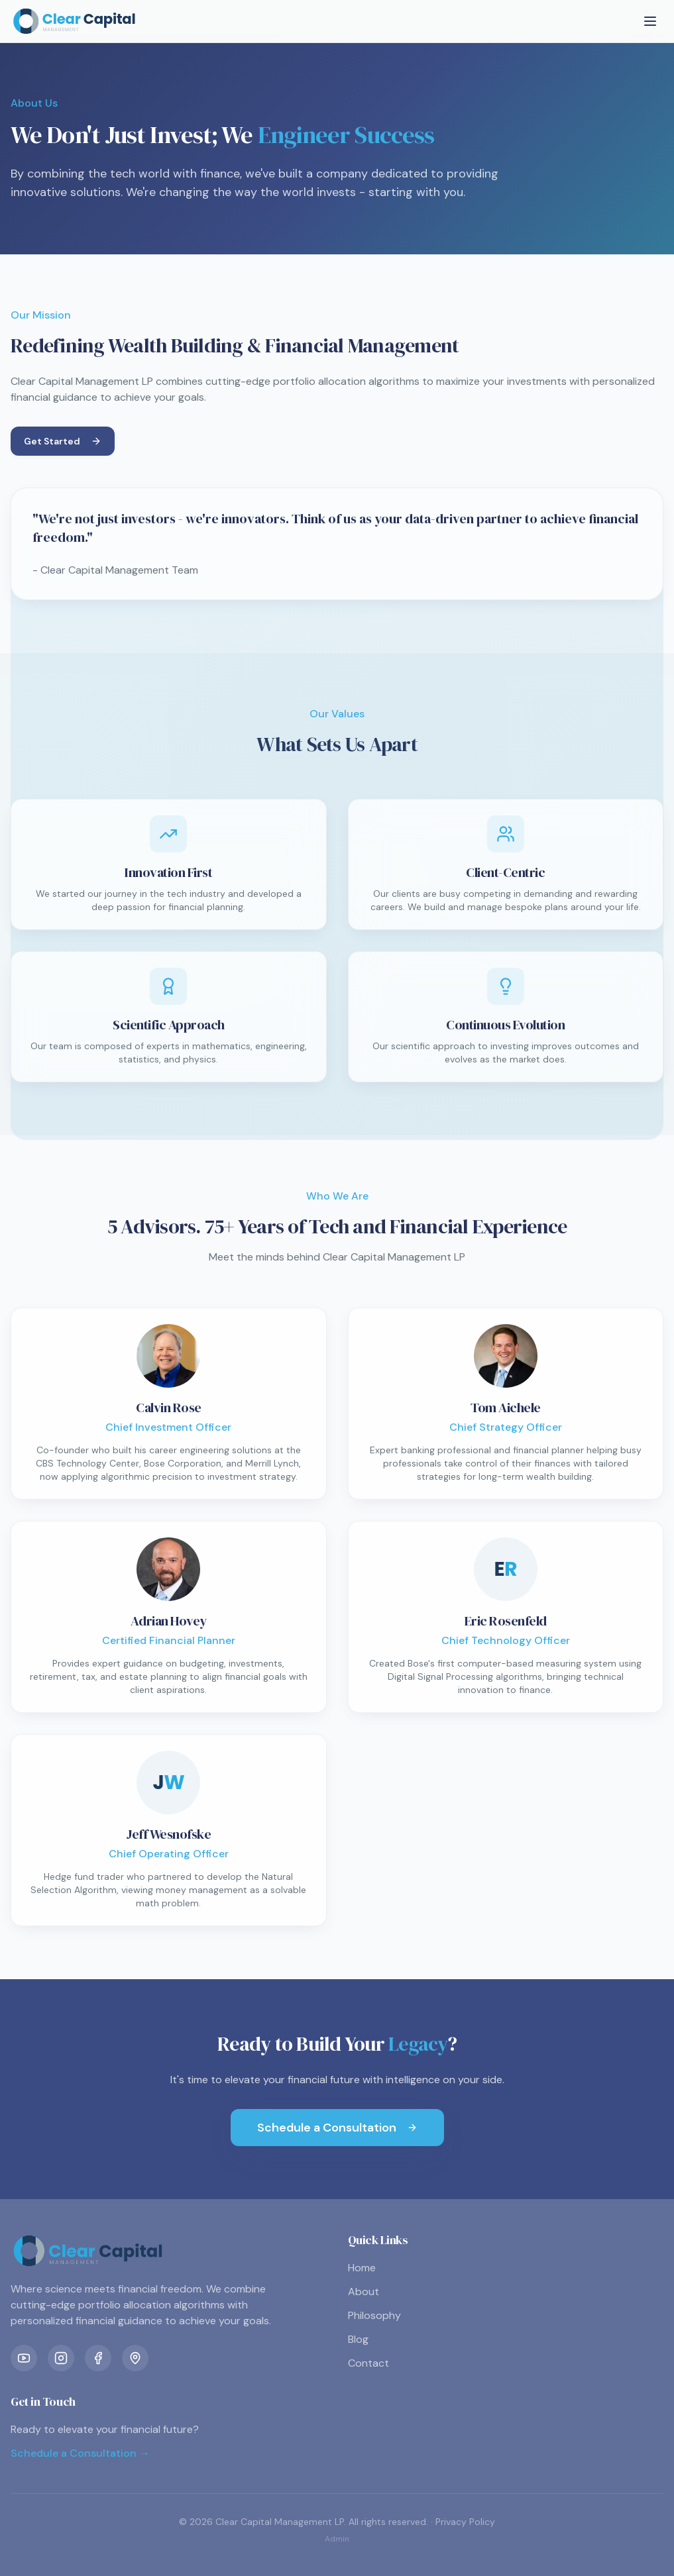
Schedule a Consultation (337, 2128)
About (363, 2291)
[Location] (135, 2358)
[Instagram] (61, 2358)
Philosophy (374, 2315)
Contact (368, 2363)
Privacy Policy (465, 2522)
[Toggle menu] (650, 21)
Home (362, 2268)
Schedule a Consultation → (80, 2453)
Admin (337, 2539)
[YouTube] (24, 2358)
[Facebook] (98, 2358)
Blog (358, 2339)
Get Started (62, 441)
